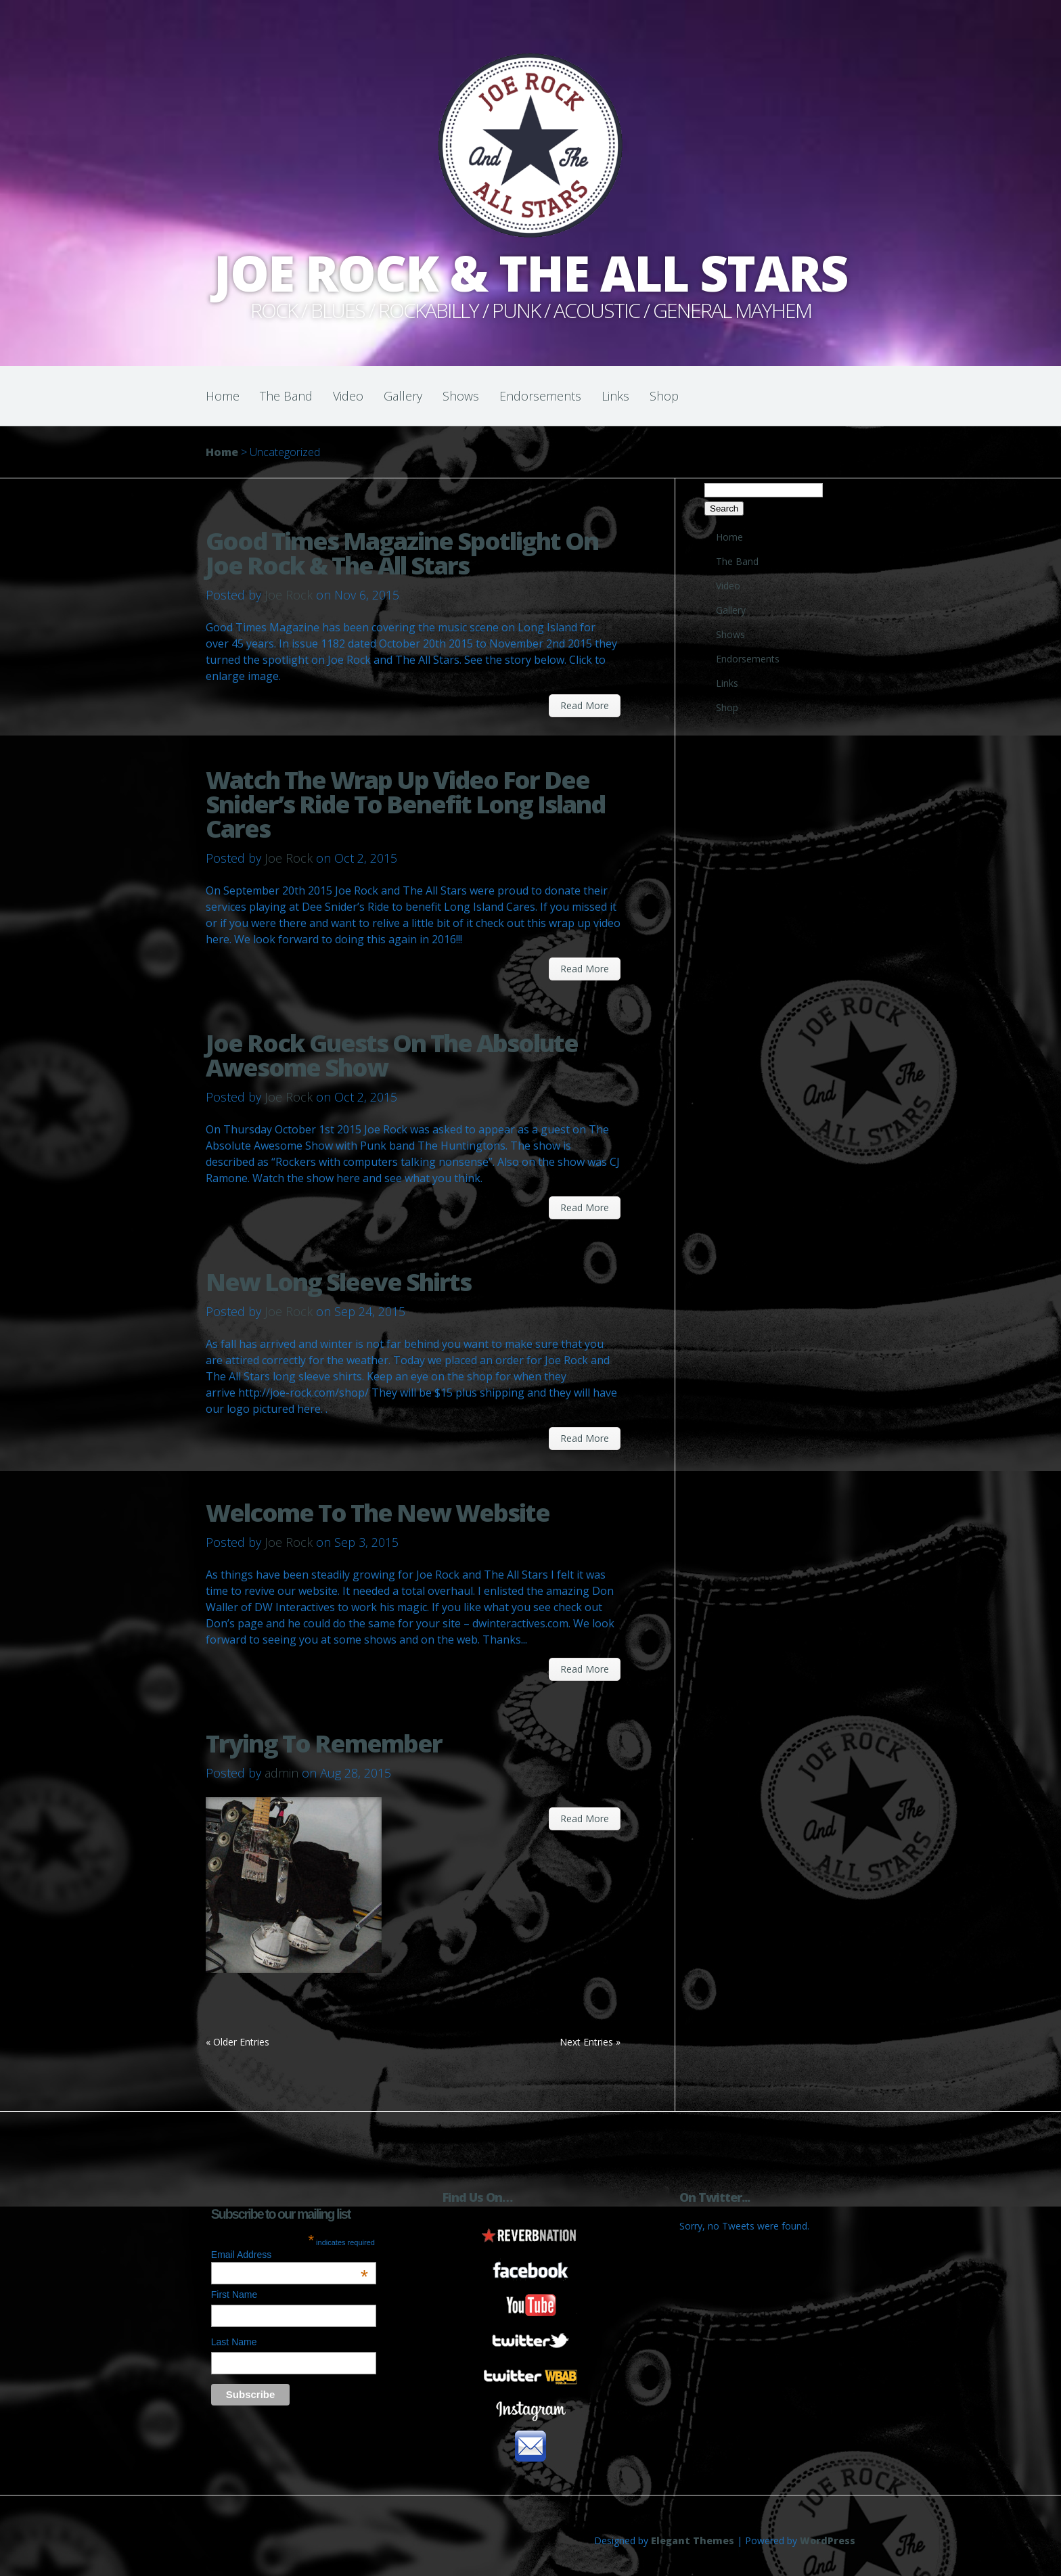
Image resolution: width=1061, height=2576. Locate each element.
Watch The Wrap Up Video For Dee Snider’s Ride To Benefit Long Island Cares (405, 804)
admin (281, 1773)
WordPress (827, 2540)
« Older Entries (237, 2041)
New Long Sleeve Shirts (338, 1281)
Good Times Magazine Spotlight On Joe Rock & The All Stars (402, 553)
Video (348, 396)
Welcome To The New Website (377, 1512)
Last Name (234, 2341)
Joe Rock (289, 595)
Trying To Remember (324, 1743)
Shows (461, 396)
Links (615, 396)
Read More (584, 705)
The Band (286, 396)
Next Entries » (590, 2041)
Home (223, 396)
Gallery (403, 396)
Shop (664, 396)
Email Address (289, 2254)
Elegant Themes (692, 2540)
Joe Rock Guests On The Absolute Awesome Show (392, 1055)
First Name (234, 2294)
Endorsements (540, 396)
